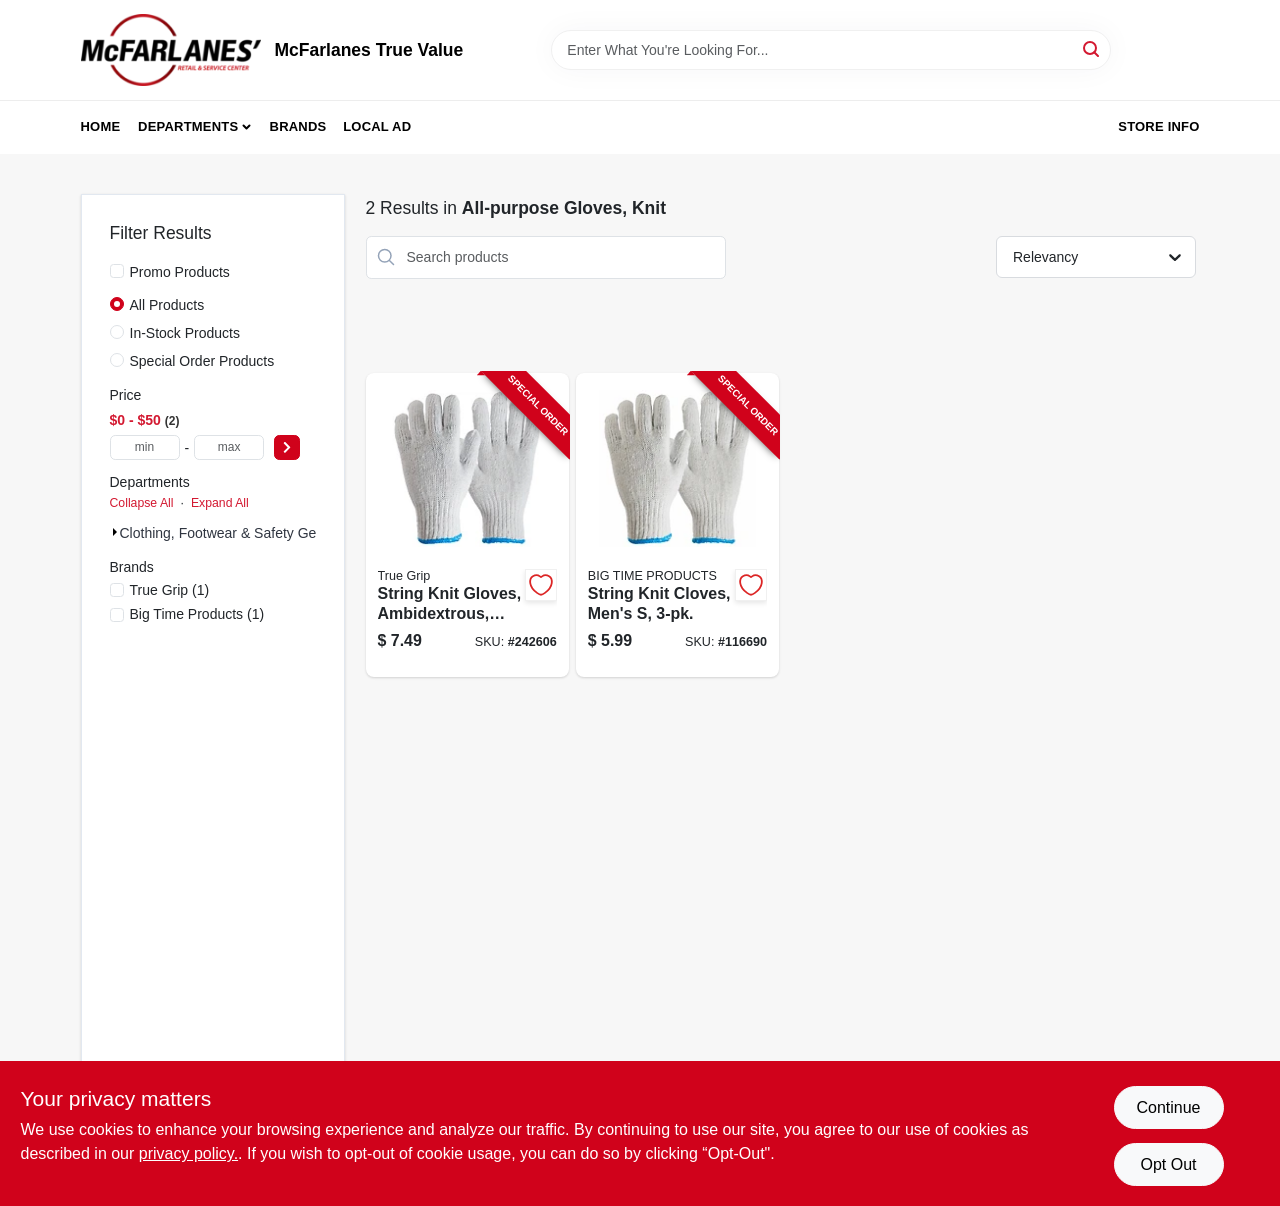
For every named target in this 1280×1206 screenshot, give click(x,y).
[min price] (145, 447)
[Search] (1092, 48)
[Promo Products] (117, 271)
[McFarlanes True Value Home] (171, 50)
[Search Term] (831, 50)
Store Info (1158, 126)
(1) (170, 590)
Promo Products (180, 272)
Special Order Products (202, 361)
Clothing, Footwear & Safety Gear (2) (235, 533)
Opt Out (1168, 1164)
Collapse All (142, 503)
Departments (188, 126)
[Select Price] (287, 447)
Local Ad (377, 126)
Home (101, 126)
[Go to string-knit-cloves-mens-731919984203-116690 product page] (677, 525)
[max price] (229, 447)
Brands (298, 126)
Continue (1168, 1107)
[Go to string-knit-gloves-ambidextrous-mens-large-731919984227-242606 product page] (467, 525)
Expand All (220, 503)
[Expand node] (115, 532)
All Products (167, 305)
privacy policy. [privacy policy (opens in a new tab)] (188, 1153)
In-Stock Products (185, 333)
